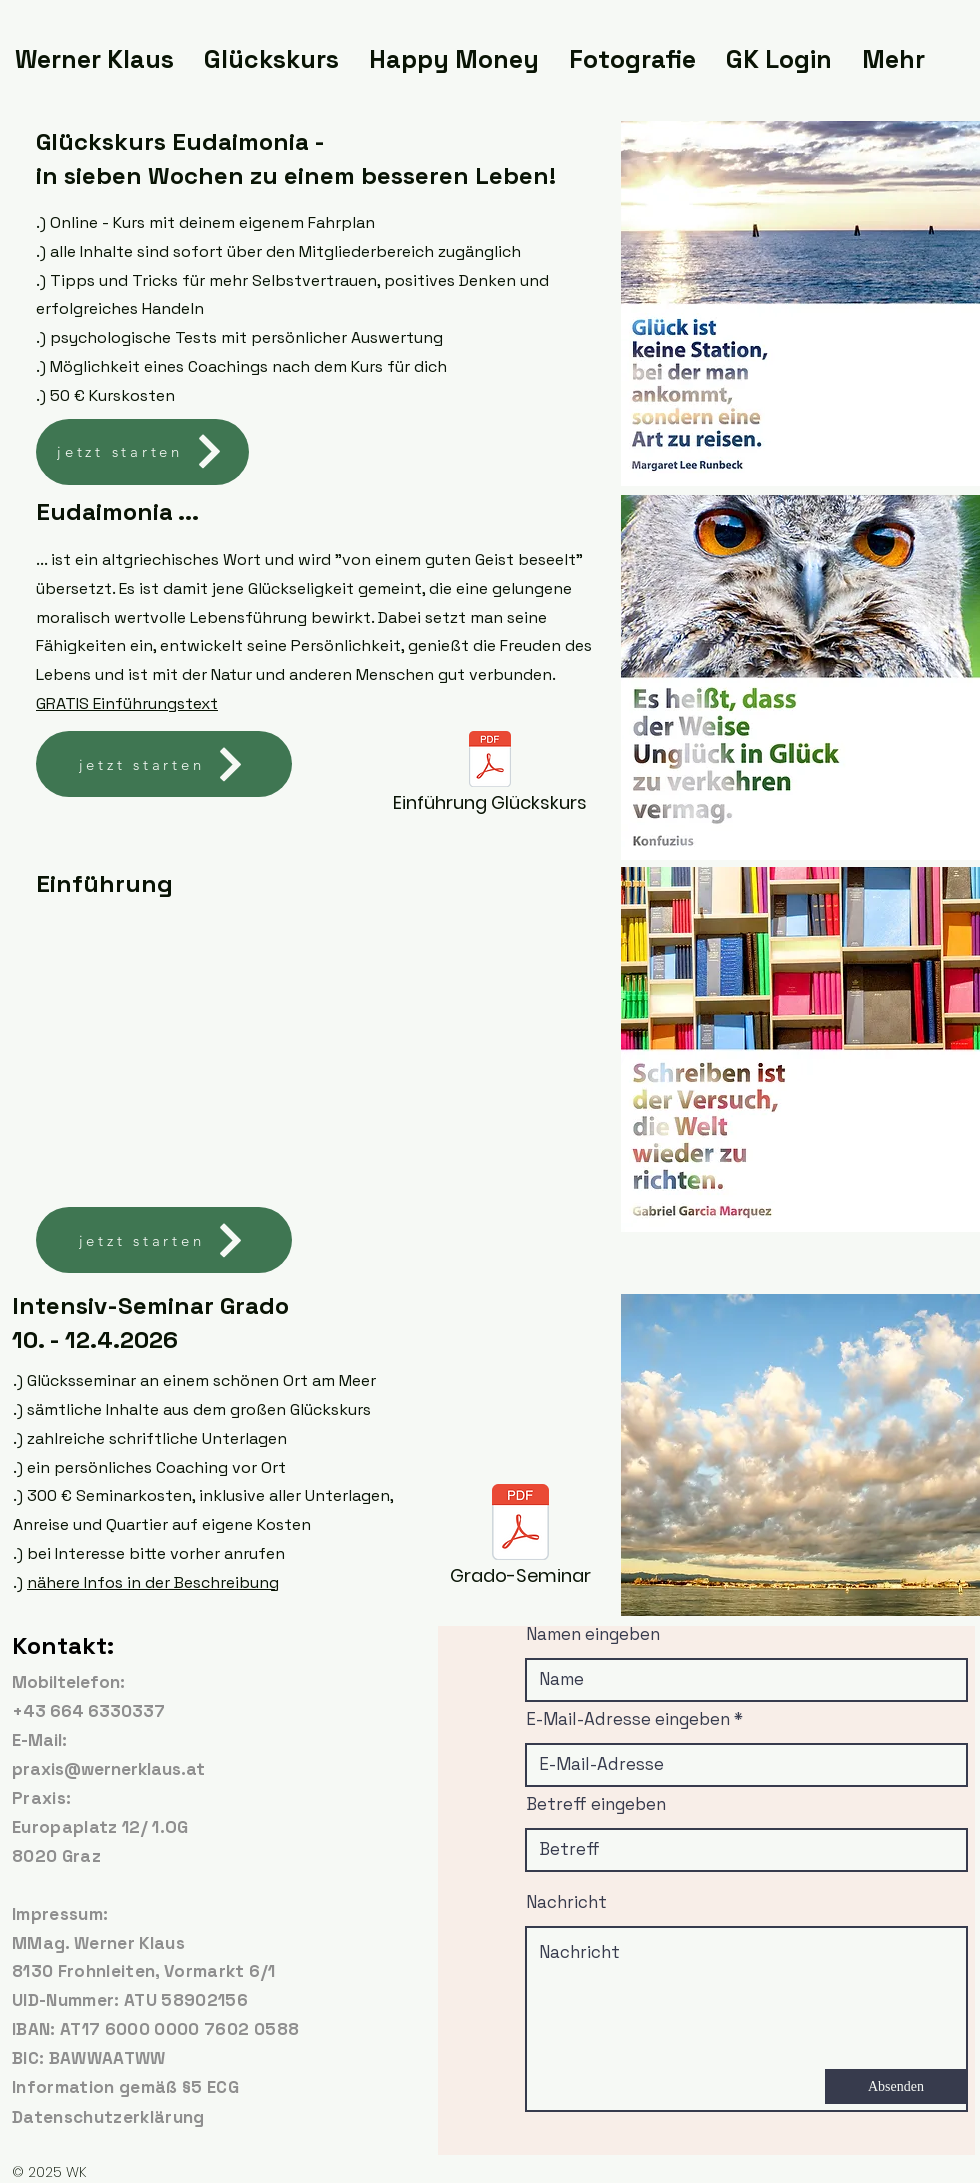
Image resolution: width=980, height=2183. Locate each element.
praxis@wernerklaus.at (108, 1769)
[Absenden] (896, 2086)
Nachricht (566, 1902)
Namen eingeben (593, 1634)
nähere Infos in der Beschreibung (153, 1582)
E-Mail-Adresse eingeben (628, 1719)
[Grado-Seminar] (520, 1540)
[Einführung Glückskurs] (489, 777)
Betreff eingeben (596, 1804)
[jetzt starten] (142, 452)
